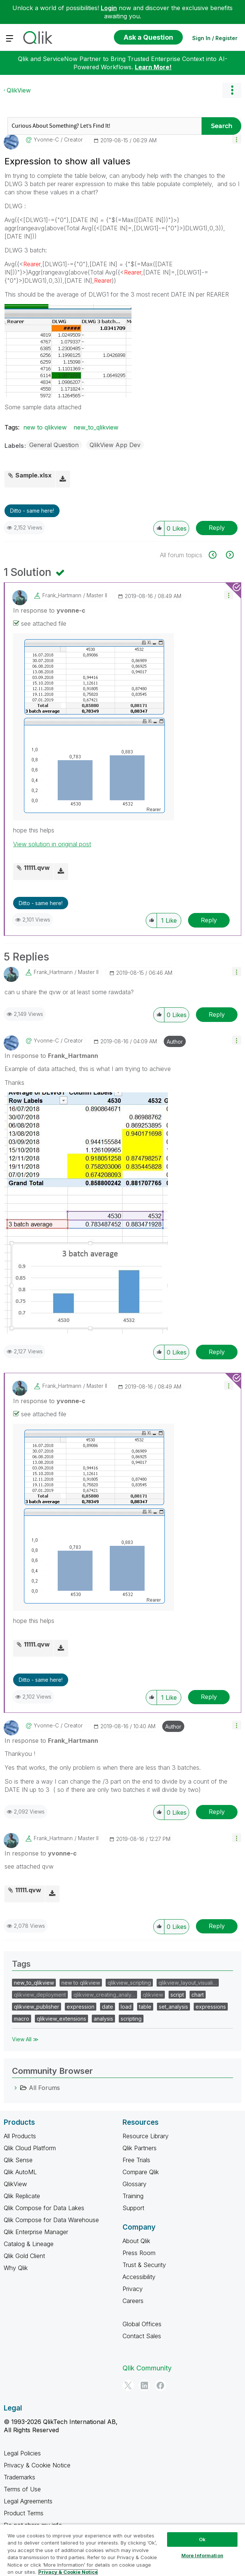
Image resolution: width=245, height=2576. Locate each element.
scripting (131, 2018)
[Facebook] (160, 2385)
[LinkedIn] (144, 2385)
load (126, 2006)
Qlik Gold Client (24, 2256)
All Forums (44, 2087)
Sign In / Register (215, 38)
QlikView (19, 90)
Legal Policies (22, 2453)
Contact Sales (141, 2336)
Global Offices (141, 2324)
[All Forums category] (15, 2088)
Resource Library (145, 2136)
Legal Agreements (28, 2501)
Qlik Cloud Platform (30, 2148)
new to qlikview (45, 427)
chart (197, 1994)
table (145, 2006)
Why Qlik (16, 2268)
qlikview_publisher (36, 2006)
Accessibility (138, 2277)
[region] (122, 2550)
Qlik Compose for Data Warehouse (51, 2220)
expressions (211, 2006)
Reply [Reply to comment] (209, 920)
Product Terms (23, 2513)
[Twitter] (128, 2385)
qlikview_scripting (129, 1982)
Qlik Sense (18, 2160)
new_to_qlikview (95, 427)
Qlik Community (147, 2368)
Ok (202, 2539)
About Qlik (136, 2241)
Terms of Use (22, 2489)
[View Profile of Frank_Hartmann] (61, 595)
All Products (20, 2136)
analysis (103, 2018)
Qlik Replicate (22, 2196)
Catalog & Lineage (29, 2244)
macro (21, 2018)
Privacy (132, 2289)
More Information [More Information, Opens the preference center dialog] (202, 2555)
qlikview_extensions (61, 2018)
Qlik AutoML (20, 2172)
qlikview (153, 1994)
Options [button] (232, 90)
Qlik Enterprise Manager (36, 2232)
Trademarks (19, 2477)
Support (133, 2208)
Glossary (134, 2184)
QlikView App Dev (115, 445)
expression (80, 2006)
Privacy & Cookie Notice (37, 2465)
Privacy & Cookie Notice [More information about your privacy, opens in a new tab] (68, 2572)
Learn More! (153, 67)
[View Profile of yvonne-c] (46, 139)
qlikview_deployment (40, 1994)
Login (109, 8)
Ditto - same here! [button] (32, 510)
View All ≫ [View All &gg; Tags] (25, 2039)
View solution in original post (52, 844)
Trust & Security (144, 2265)
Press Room (138, 2253)
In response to (49, 610)
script (177, 1994)
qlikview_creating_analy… (104, 1994)
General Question (54, 445)
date (107, 2006)
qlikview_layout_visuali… (187, 1982)
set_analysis (173, 2006)
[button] (236, 139)
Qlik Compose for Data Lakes (44, 2208)
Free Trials (136, 2160)
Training (132, 2196)
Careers (132, 2301)
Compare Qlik (140, 2172)
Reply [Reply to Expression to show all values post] (217, 527)
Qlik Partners (139, 2148)
